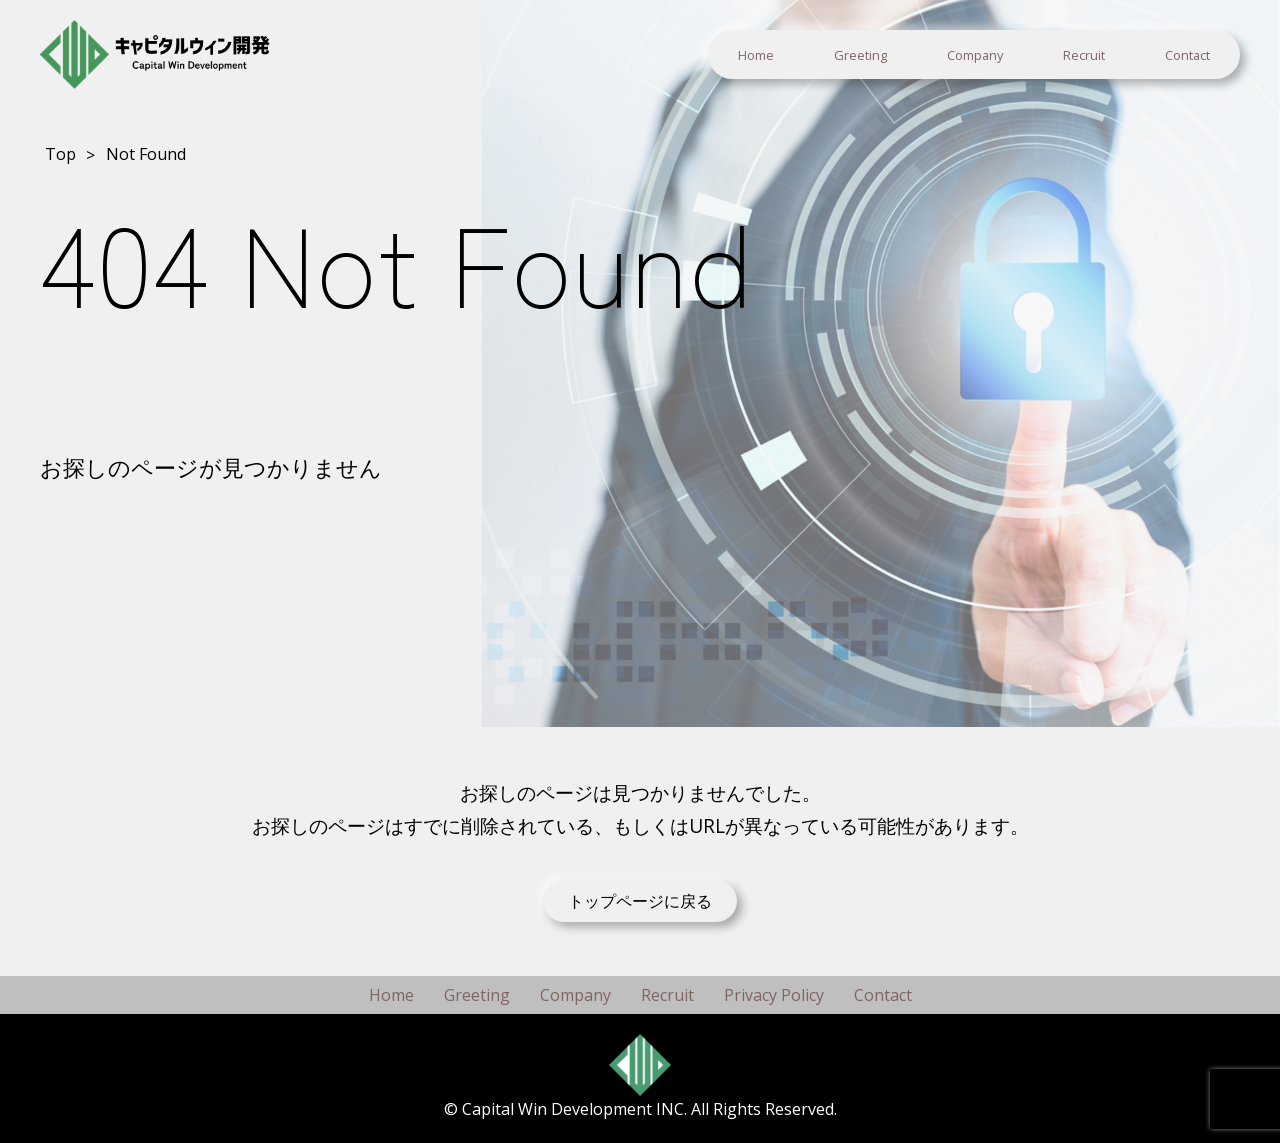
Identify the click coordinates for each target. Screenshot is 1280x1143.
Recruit (1084, 55)
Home (756, 55)
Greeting (860, 55)
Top (60, 154)
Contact (1187, 55)
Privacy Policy (774, 995)
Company (975, 55)
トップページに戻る (640, 901)
